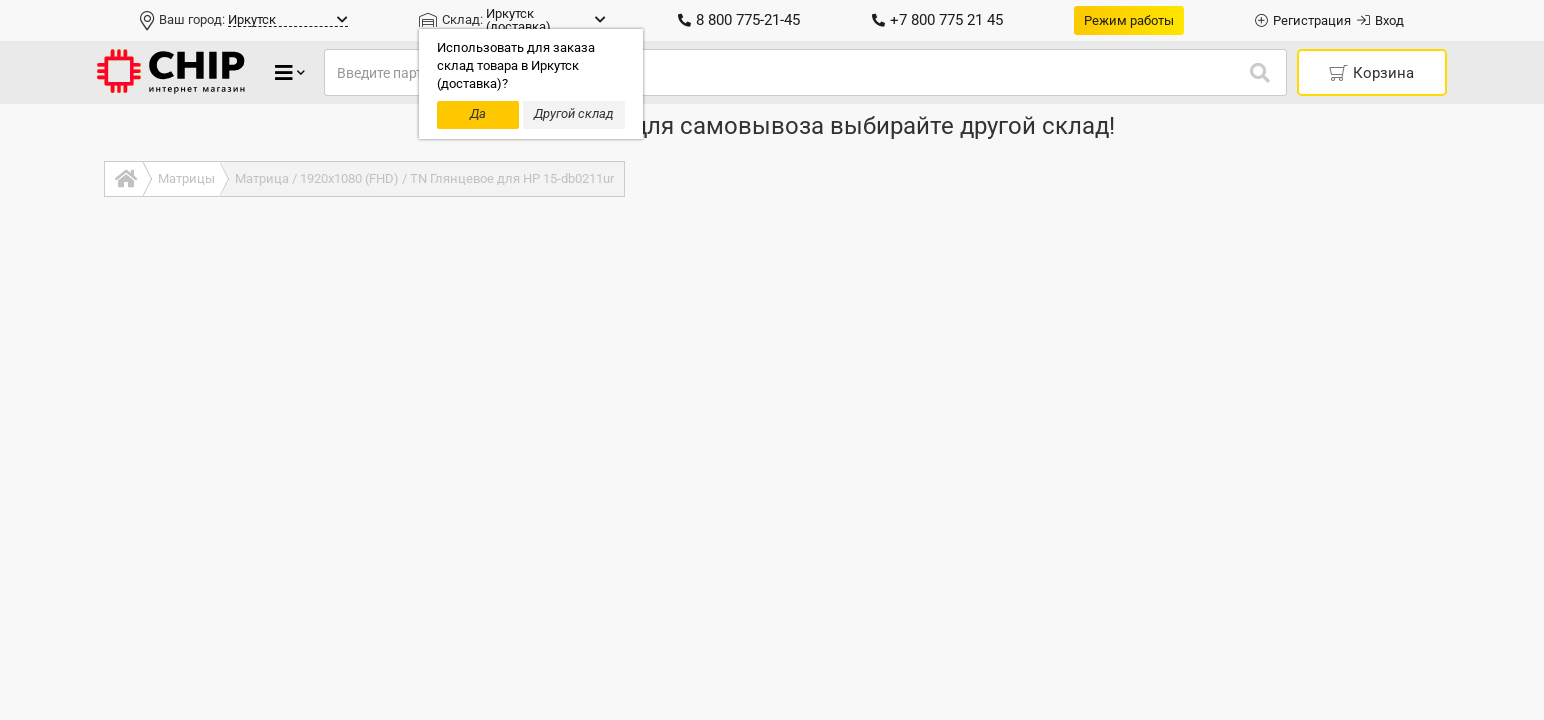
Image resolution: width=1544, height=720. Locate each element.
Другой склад (574, 113)
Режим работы (1129, 20)
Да (478, 113)
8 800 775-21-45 (739, 20)
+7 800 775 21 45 (937, 20)
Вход (1380, 20)
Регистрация (1303, 20)
